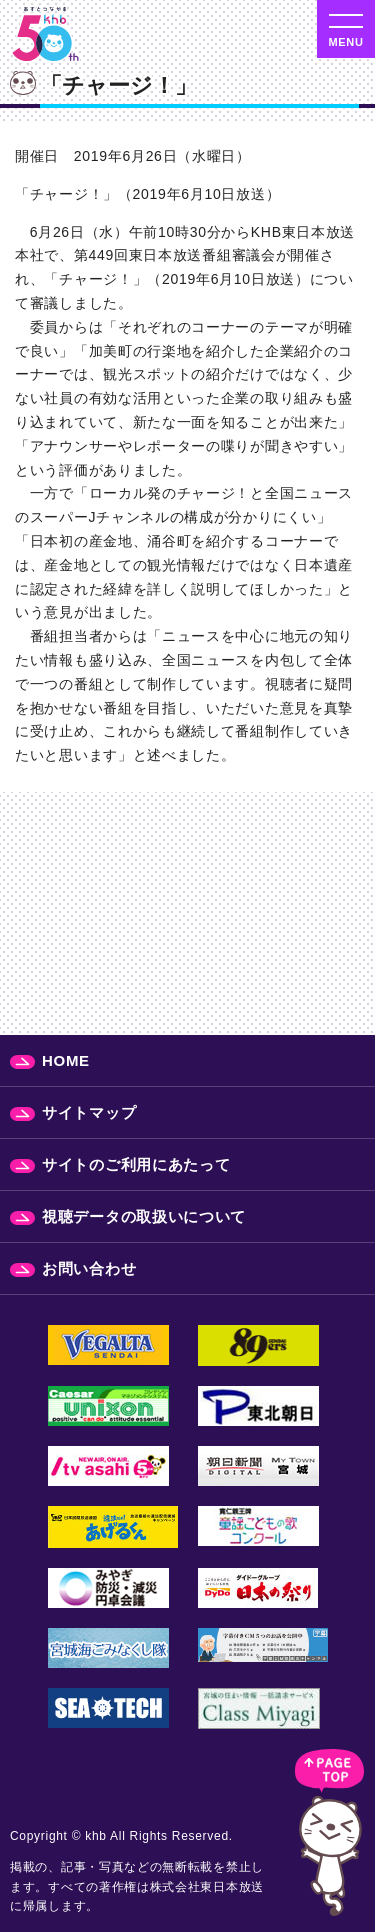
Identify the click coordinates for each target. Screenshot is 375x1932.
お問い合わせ (89, 1268)
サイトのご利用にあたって (136, 1164)
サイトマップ (89, 1112)
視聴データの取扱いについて (144, 1216)
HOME (66, 1060)
